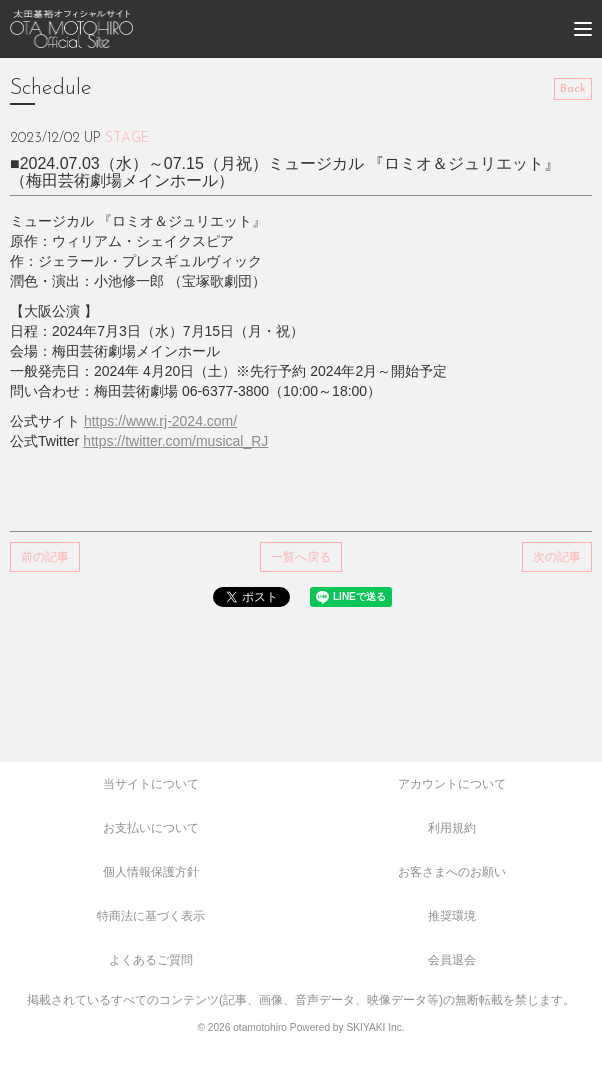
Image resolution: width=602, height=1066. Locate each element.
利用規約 (452, 828)
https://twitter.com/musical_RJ (175, 441)
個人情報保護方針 (151, 872)
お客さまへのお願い (452, 872)
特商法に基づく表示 (151, 916)
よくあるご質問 (151, 960)
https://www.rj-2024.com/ (160, 421)
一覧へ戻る (301, 557)
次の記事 (557, 557)
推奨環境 (452, 916)
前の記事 (45, 557)
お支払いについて (151, 828)
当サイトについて (151, 784)
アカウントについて (452, 784)
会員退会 (452, 960)
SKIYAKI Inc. (375, 1027)
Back (573, 89)
